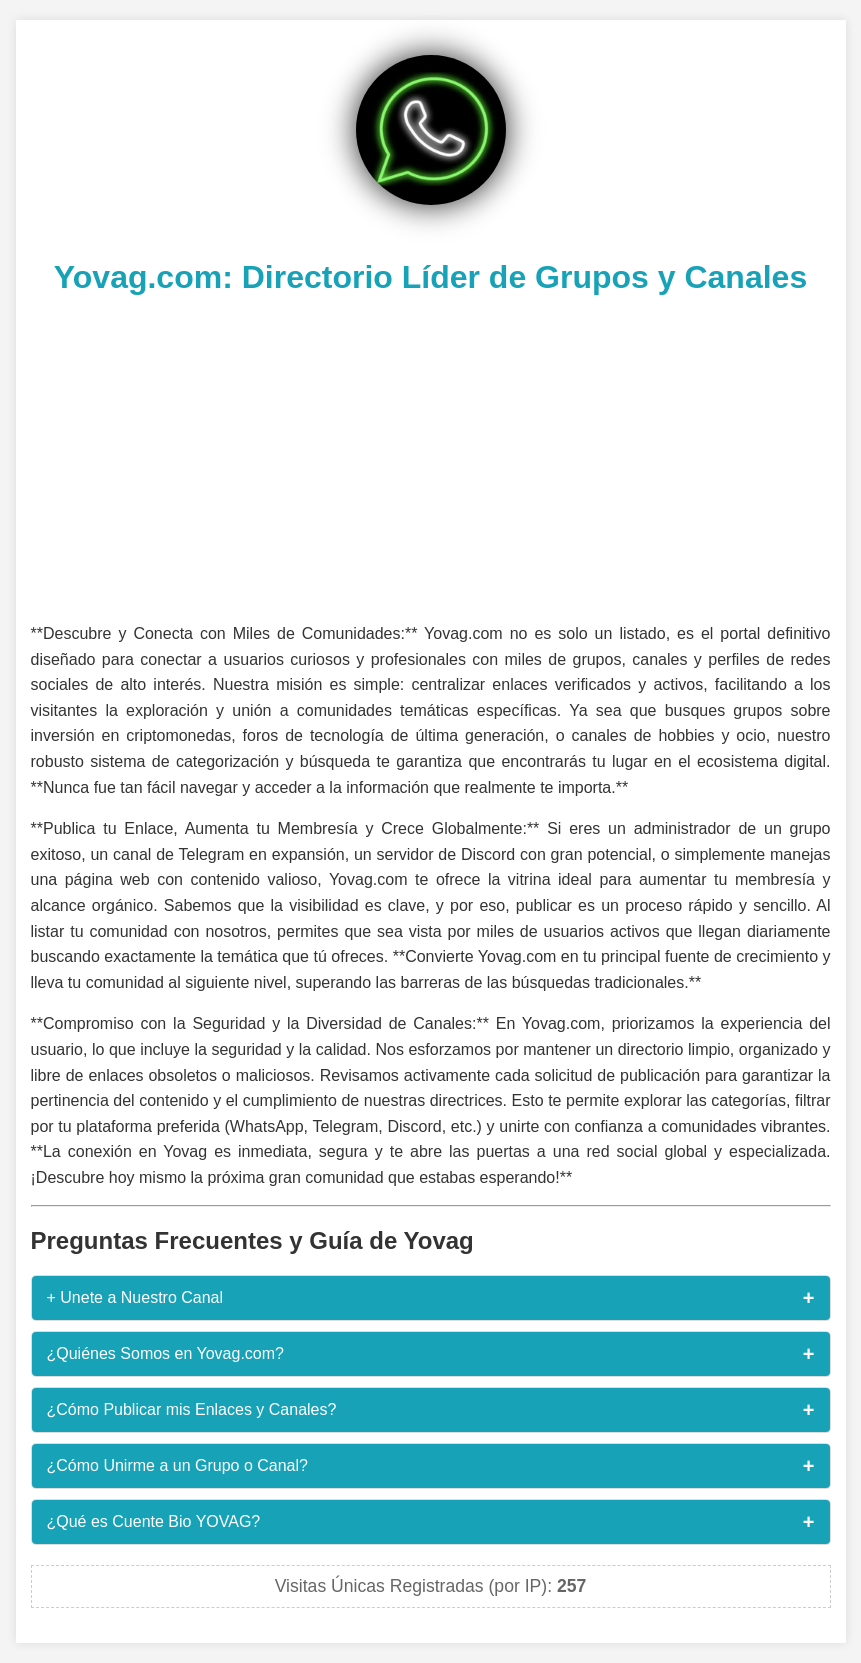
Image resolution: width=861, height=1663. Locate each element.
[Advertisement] (431, 456)
